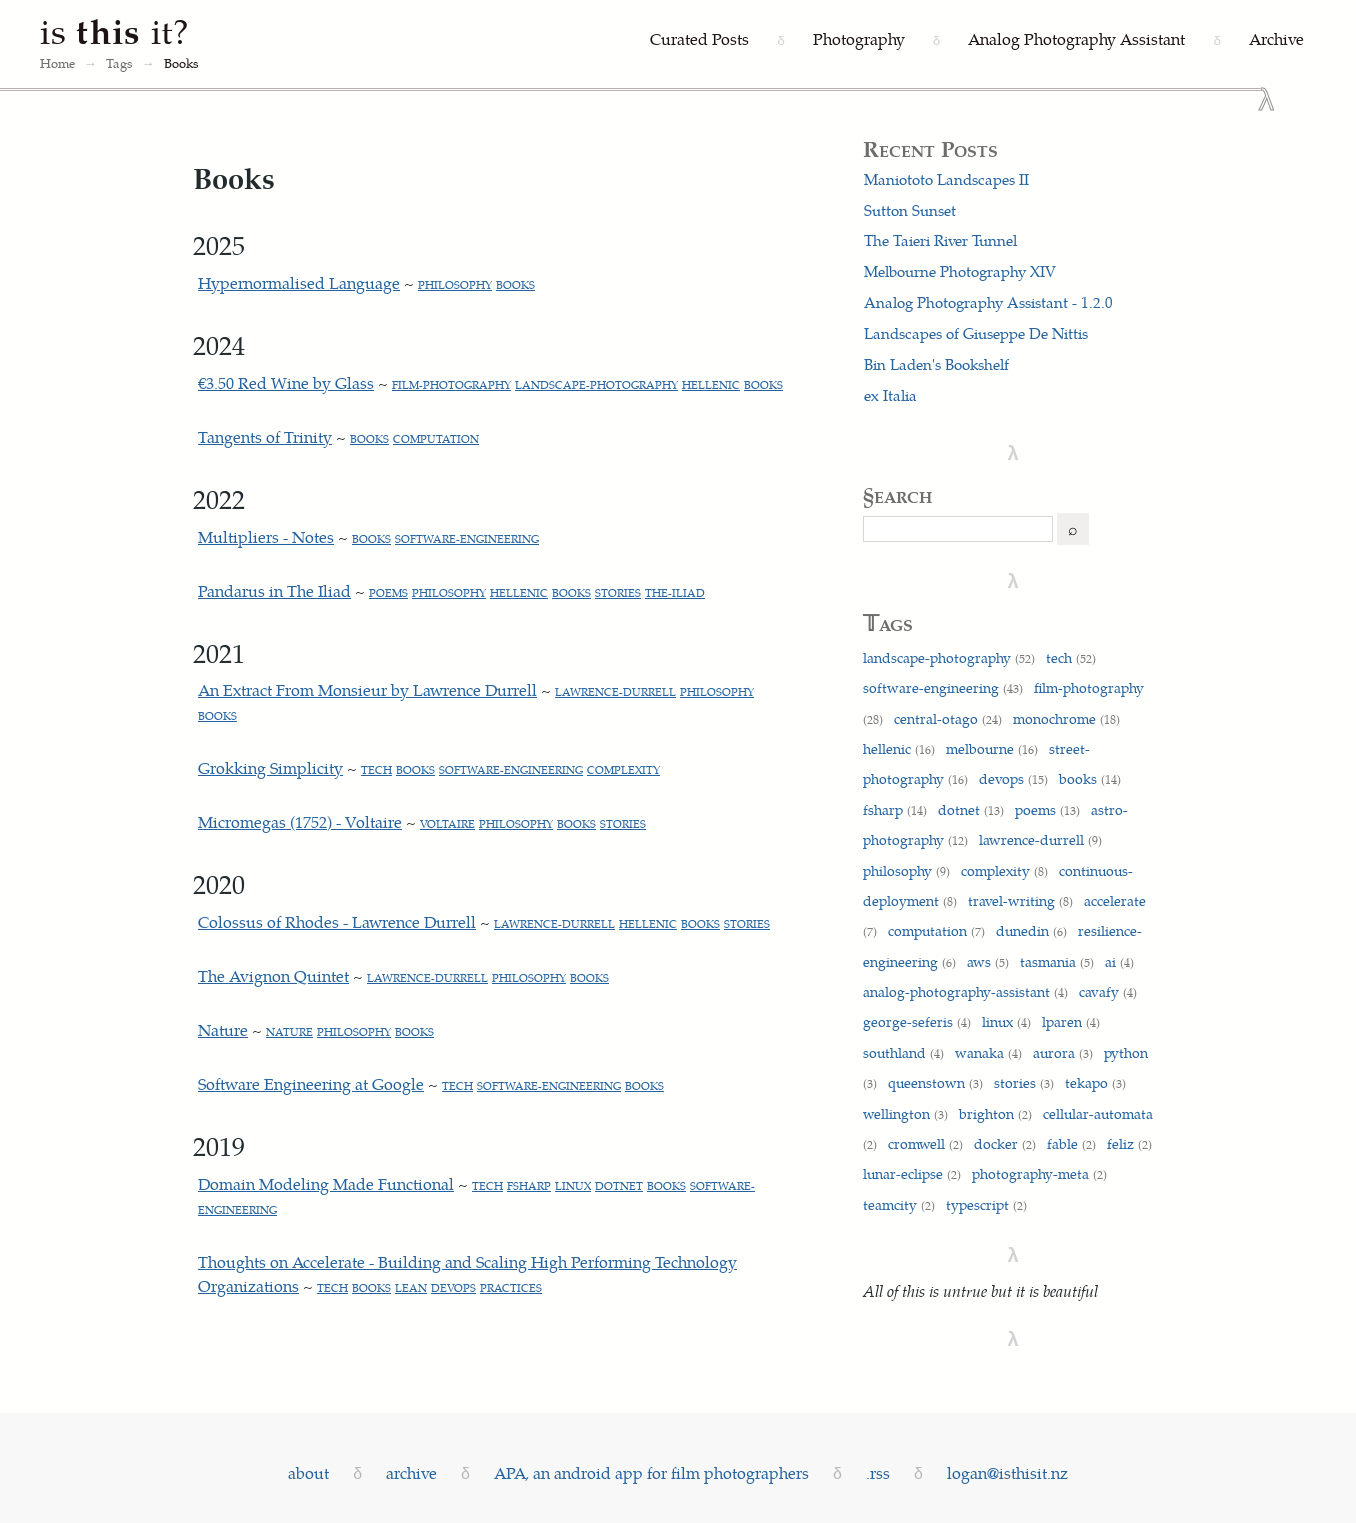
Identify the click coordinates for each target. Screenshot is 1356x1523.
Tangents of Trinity (265, 436)
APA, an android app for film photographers (651, 1472)
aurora (1063, 1052)
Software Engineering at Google (311, 1083)
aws (988, 961)
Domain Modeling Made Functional (326, 1183)
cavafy (1108, 991)
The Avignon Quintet (273, 975)
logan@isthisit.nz (1007, 1472)
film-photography (451, 384)
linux (573, 1185)
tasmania (1057, 961)
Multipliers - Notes (266, 536)
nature (289, 1031)
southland (903, 1052)
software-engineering (467, 538)
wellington (905, 1113)
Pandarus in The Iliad (274, 590)
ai (1119, 961)
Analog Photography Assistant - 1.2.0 (988, 302)
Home (57, 63)
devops (453, 1287)
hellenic (711, 384)
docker (1005, 1143)
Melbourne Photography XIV (960, 271)
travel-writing (1020, 900)
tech (376, 769)
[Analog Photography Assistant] (1076, 40)
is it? (115, 30)
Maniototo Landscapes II (946, 179)
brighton (995, 1113)
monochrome (1066, 718)
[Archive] (1276, 40)
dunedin (1031, 930)
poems (388, 592)
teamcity (899, 1204)
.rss (878, 1472)
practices (511, 1287)
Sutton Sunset (910, 210)
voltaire (447, 823)
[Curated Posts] (699, 40)
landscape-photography (596, 384)
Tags (119, 63)
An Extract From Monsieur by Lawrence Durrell (367, 689)
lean (411, 1287)
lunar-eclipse (912, 1173)
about (308, 1472)
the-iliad (675, 592)
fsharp (529, 1185)
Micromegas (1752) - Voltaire (300, 821)
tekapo (1095, 1082)
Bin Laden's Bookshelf (936, 364)
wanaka (988, 1052)
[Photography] (859, 40)
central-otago (948, 718)
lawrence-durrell (615, 691)
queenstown (935, 1082)
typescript (986, 1204)
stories (618, 592)
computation (436, 438)
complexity (623, 769)
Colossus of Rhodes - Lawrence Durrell (337, 921)
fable (1071, 1143)
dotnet (619, 1185)
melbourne (992, 748)
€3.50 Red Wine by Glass (286, 382)
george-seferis (917, 1021)
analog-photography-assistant (965, 991)
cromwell (925, 1143)
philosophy (455, 284)
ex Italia (890, 395)
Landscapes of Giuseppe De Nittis (976, 333)
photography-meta (1039, 1173)
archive (411, 1472)
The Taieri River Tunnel (940, 240)
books (515, 284)
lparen (1071, 1021)
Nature (223, 1029)
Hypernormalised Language (299, 282)
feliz (1129, 1143)
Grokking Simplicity (270, 767)
